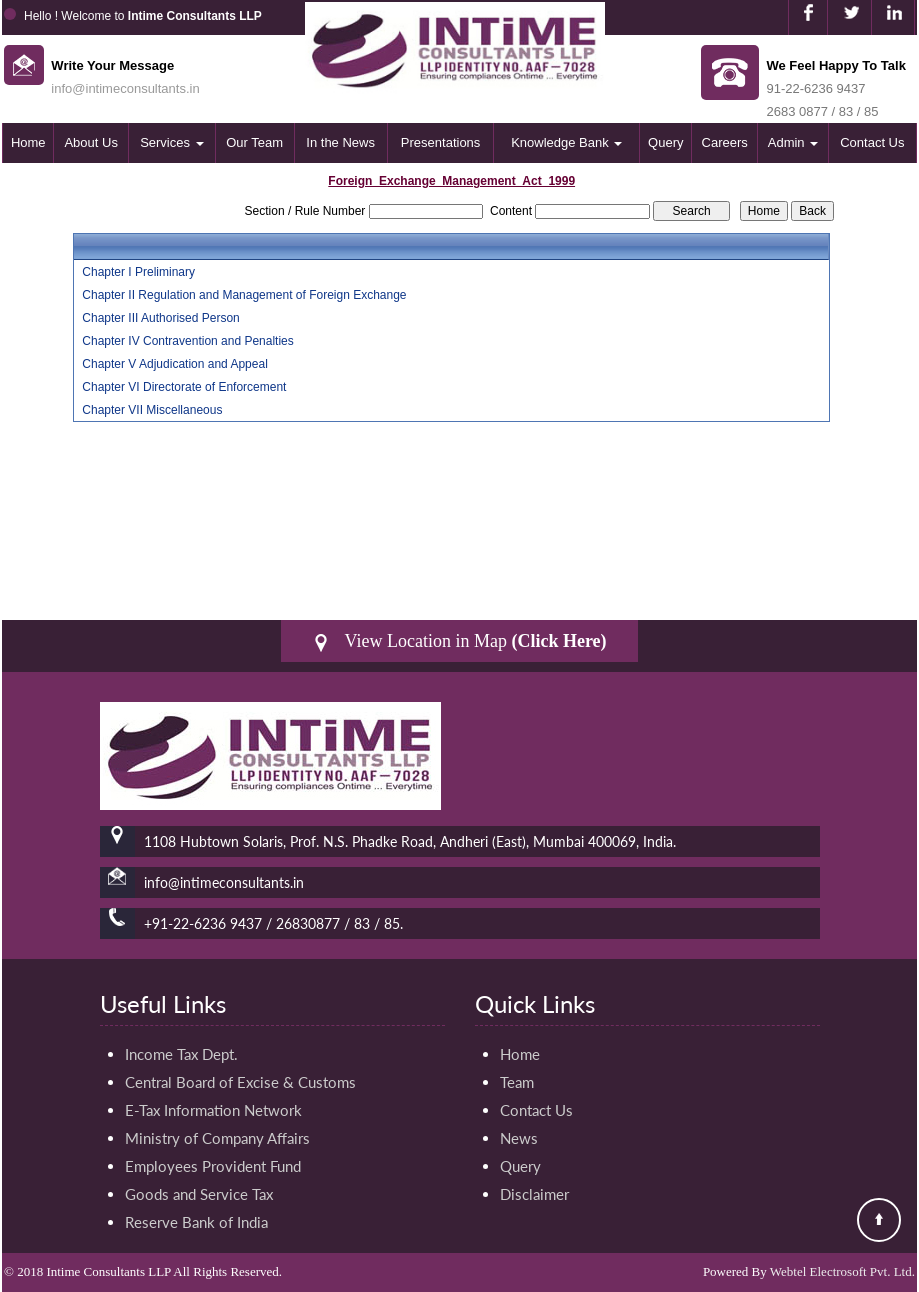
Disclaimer (534, 1194)
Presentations (441, 142)
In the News (340, 142)
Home (28, 142)
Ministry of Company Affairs (217, 1138)
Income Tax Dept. (181, 1054)
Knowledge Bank (566, 142)
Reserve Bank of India (196, 1222)
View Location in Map (459, 641)
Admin (793, 142)
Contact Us (872, 142)
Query (665, 142)
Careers (725, 142)
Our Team (254, 142)
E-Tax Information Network (213, 1110)
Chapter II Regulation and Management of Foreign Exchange (244, 295)
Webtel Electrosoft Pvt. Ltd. (842, 1271)
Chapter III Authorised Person (160, 318)
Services (171, 142)
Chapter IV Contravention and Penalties (187, 341)
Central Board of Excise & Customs (240, 1082)
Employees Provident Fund (213, 1166)
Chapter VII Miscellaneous (152, 410)
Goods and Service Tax (199, 1194)
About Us (90, 142)
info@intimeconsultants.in (125, 88)
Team (517, 1082)
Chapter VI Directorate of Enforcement (184, 387)
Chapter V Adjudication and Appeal (174, 364)
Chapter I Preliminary (138, 272)
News (519, 1138)
